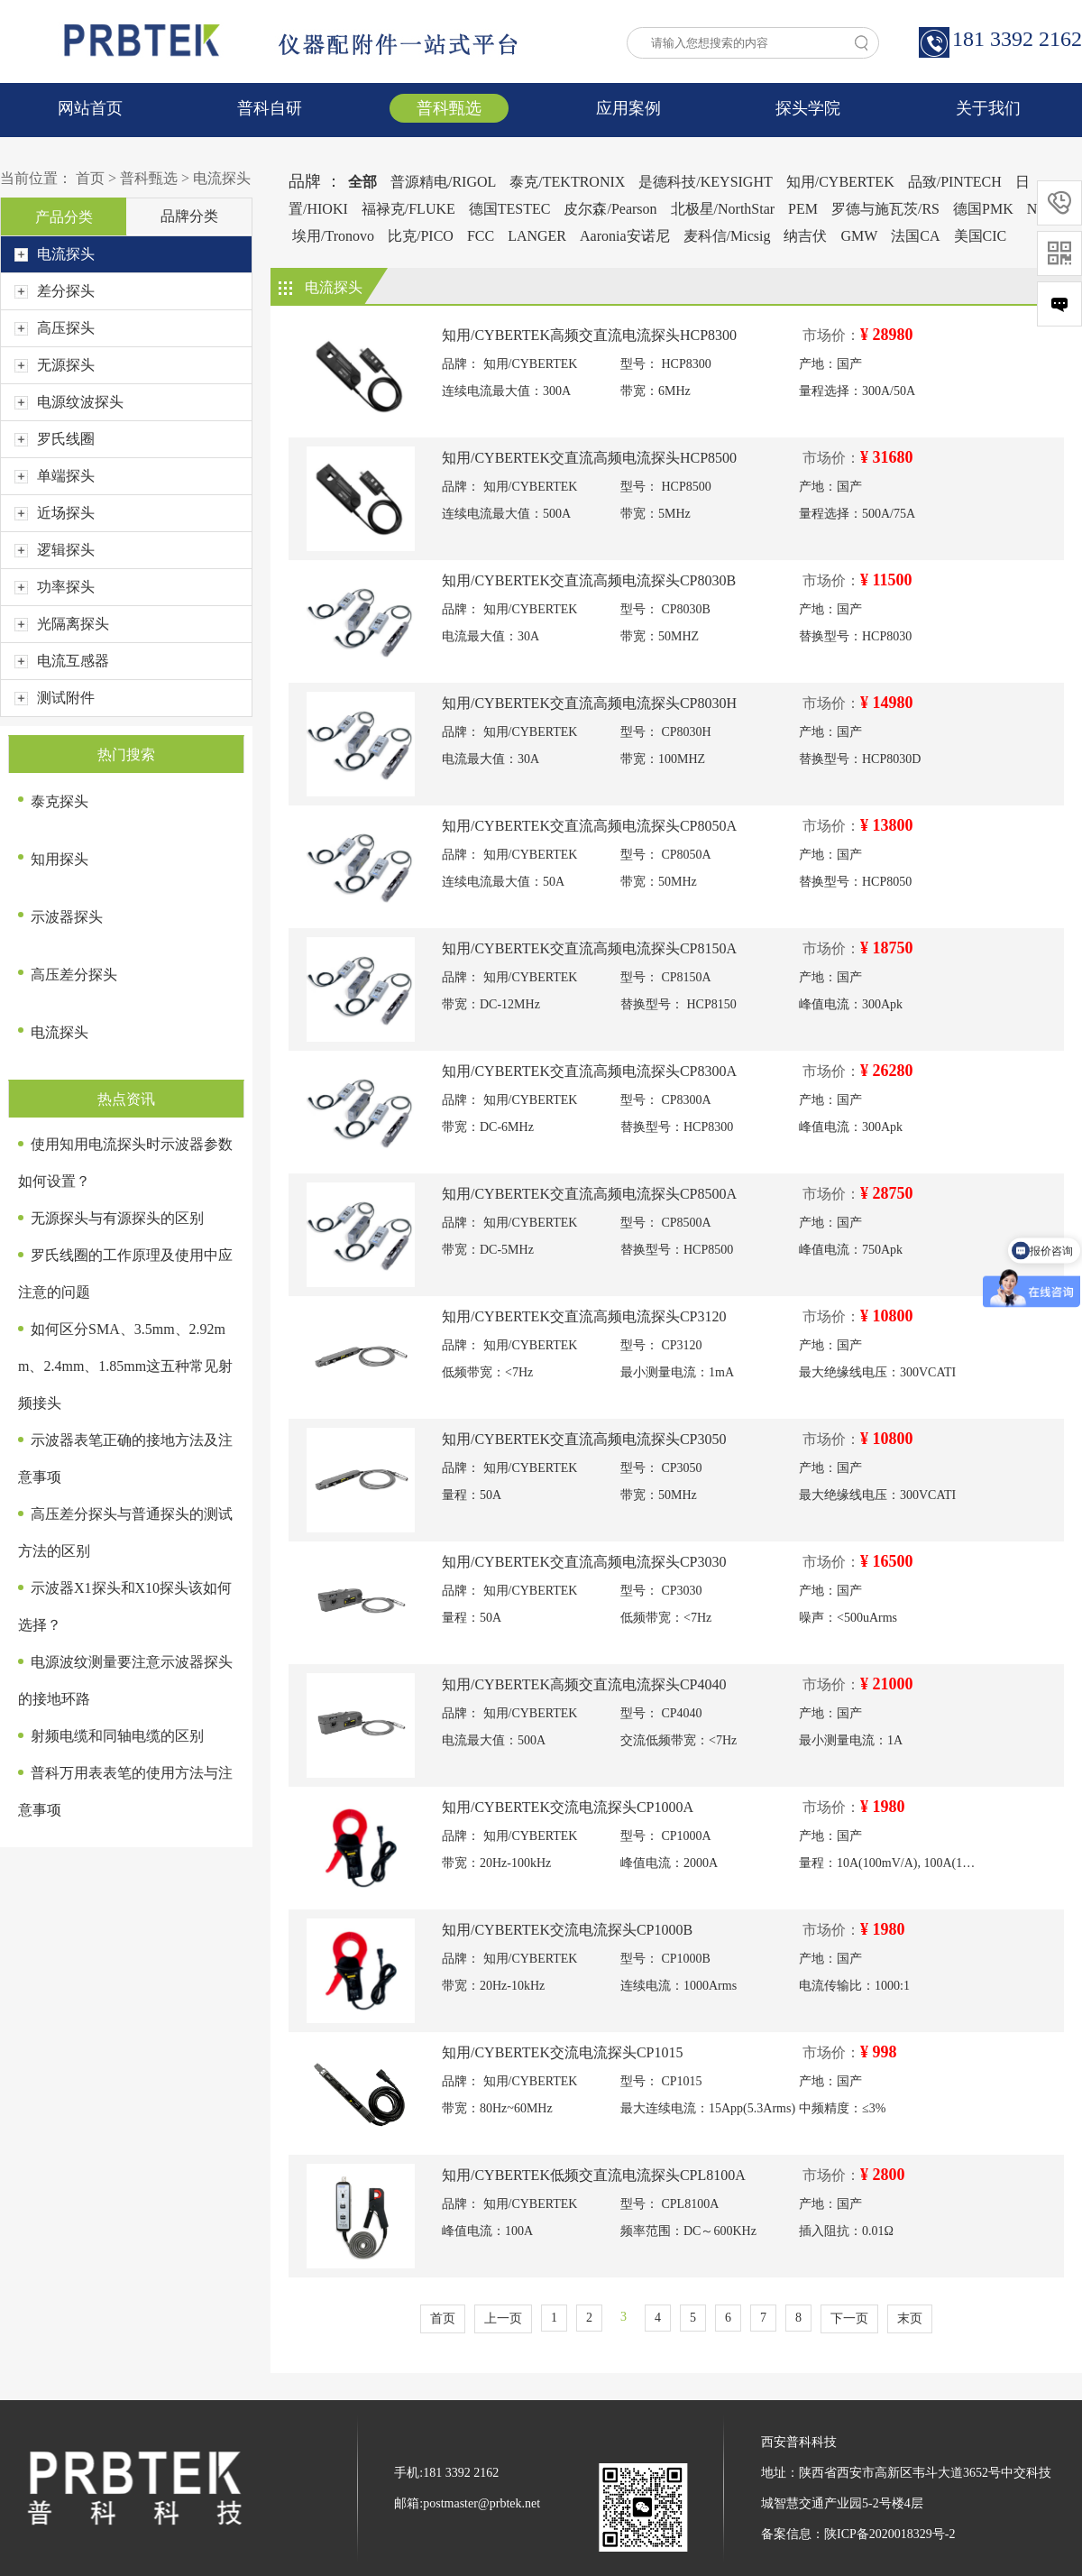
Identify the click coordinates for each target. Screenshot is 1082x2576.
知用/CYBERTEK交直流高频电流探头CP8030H (589, 703)
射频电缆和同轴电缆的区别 (117, 1735)
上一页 (503, 2318)
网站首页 (90, 108)
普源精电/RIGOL (443, 181)
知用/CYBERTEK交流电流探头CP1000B (567, 1929)
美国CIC (980, 236)
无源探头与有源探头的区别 (117, 1218)
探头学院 (807, 108)
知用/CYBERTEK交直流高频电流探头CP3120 (584, 1316)
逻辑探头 (54, 549)
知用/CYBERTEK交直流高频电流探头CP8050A (589, 825)
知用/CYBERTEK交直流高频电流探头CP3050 (584, 1439)
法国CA (915, 236)
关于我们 (988, 108)
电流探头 (222, 178)
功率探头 (54, 586)
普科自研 (269, 108)
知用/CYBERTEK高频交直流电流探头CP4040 (584, 1684)
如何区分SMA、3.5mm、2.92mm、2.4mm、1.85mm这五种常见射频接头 (125, 1366)
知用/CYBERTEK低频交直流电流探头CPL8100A (594, 2175)
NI (1034, 208)
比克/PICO (421, 236)
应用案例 (628, 108)
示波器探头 (67, 917)
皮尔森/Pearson (610, 208)
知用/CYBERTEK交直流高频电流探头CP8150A (589, 948)
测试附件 (54, 697)
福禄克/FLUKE (408, 208)
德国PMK (983, 208)
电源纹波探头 (69, 401)
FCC (480, 236)
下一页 (849, 2318)
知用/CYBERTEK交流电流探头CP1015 (562, 2052)
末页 (909, 2318)
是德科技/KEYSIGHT (705, 181)
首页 (90, 178)
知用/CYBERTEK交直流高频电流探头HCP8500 (589, 457)
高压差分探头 (74, 974)
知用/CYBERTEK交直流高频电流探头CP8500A (589, 1193)
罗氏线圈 (54, 438)
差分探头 (54, 291)
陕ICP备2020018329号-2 (889, 2534)
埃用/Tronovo (333, 236)
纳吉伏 (805, 236)
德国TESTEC (510, 208)
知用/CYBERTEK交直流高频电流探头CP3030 (584, 1561)
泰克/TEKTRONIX (567, 181)
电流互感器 (61, 660)
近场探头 (54, 512)
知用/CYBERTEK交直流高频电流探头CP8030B (589, 580)
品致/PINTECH (955, 181)
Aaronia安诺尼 (625, 236)
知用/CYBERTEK (840, 181)
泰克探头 (59, 801)
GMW (858, 236)
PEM (803, 208)
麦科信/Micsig (727, 236)
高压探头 (54, 328)
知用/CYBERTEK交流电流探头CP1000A (567, 1807)
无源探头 (54, 365)
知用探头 (59, 859)
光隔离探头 (61, 623)
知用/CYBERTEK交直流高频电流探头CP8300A (589, 1071)
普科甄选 (449, 108)
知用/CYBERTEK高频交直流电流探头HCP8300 (589, 335)
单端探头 (54, 475)
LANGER (537, 236)
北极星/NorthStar (723, 208)
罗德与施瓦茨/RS (885, 208)
